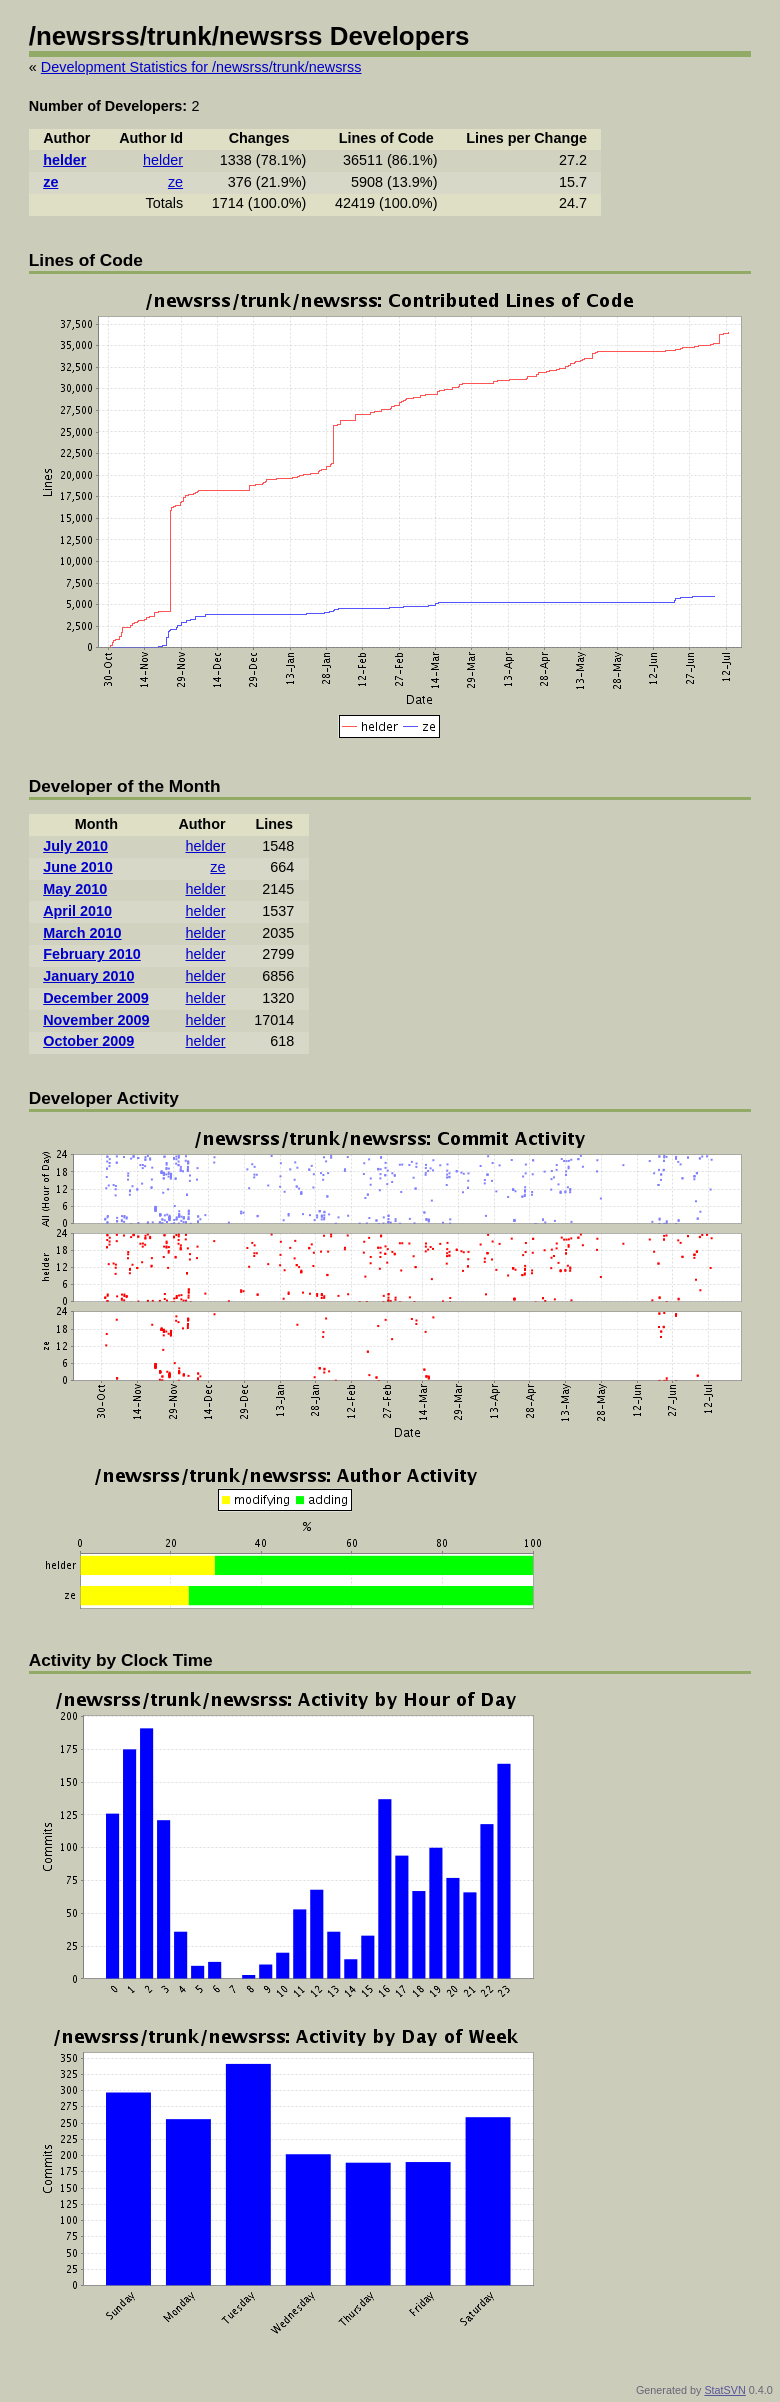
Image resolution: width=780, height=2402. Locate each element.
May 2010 (75, 889)
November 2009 (96, 1020)
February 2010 (92, 954)
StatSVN (724, 2390)
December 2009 (96, 998)
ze (50, 182)
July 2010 (75, 846)
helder (64, 160)
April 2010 (77, 911)
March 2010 (82, 933)
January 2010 (88, 976)
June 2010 (78, 867)
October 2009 (88, 1041)
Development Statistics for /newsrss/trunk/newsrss (201, 67)
